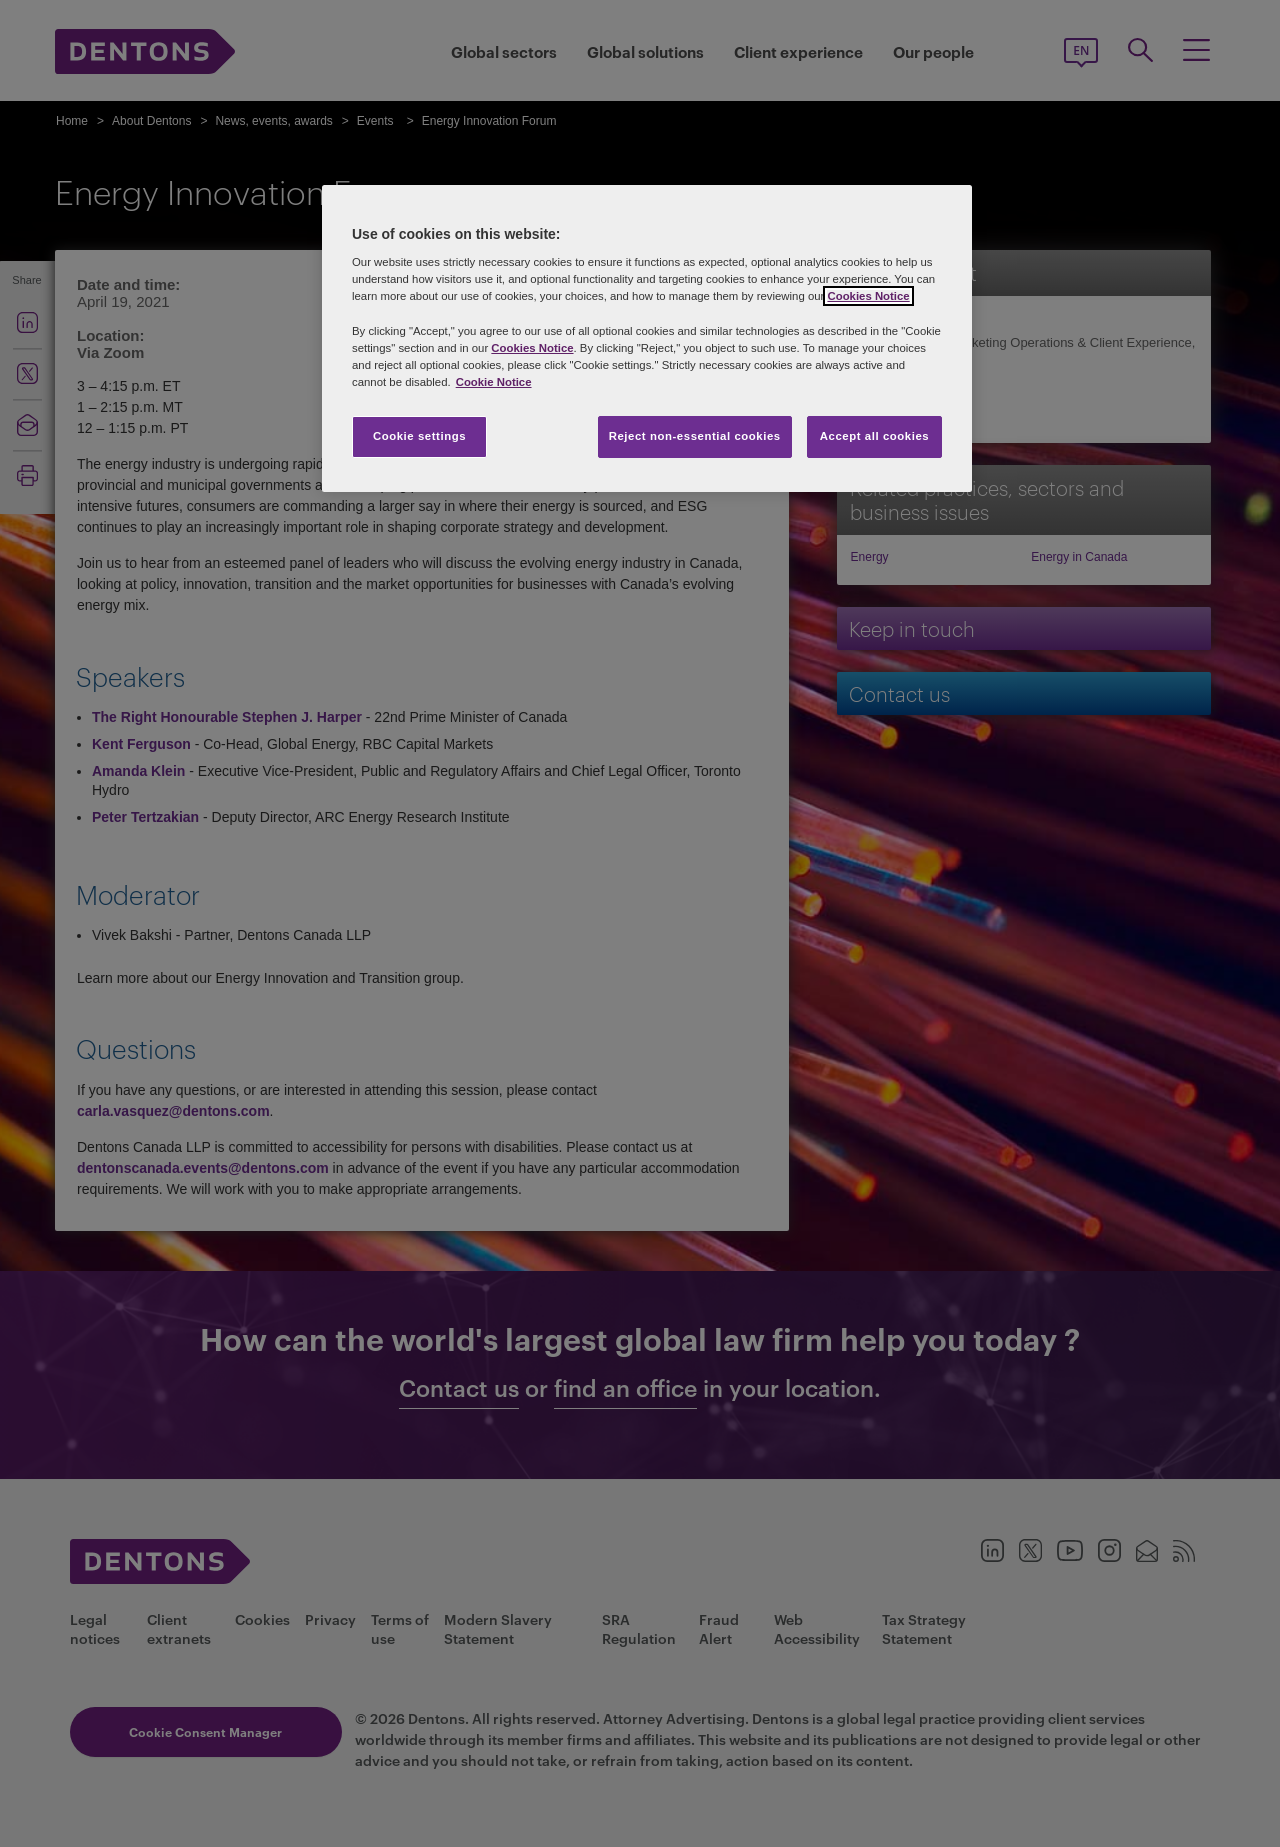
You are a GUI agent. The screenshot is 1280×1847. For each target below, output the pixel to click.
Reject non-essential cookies (695, 436)
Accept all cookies (875, 436)
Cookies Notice (868, 296)
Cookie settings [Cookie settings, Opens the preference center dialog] (419, 436)
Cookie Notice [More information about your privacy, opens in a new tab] (494, 382)
